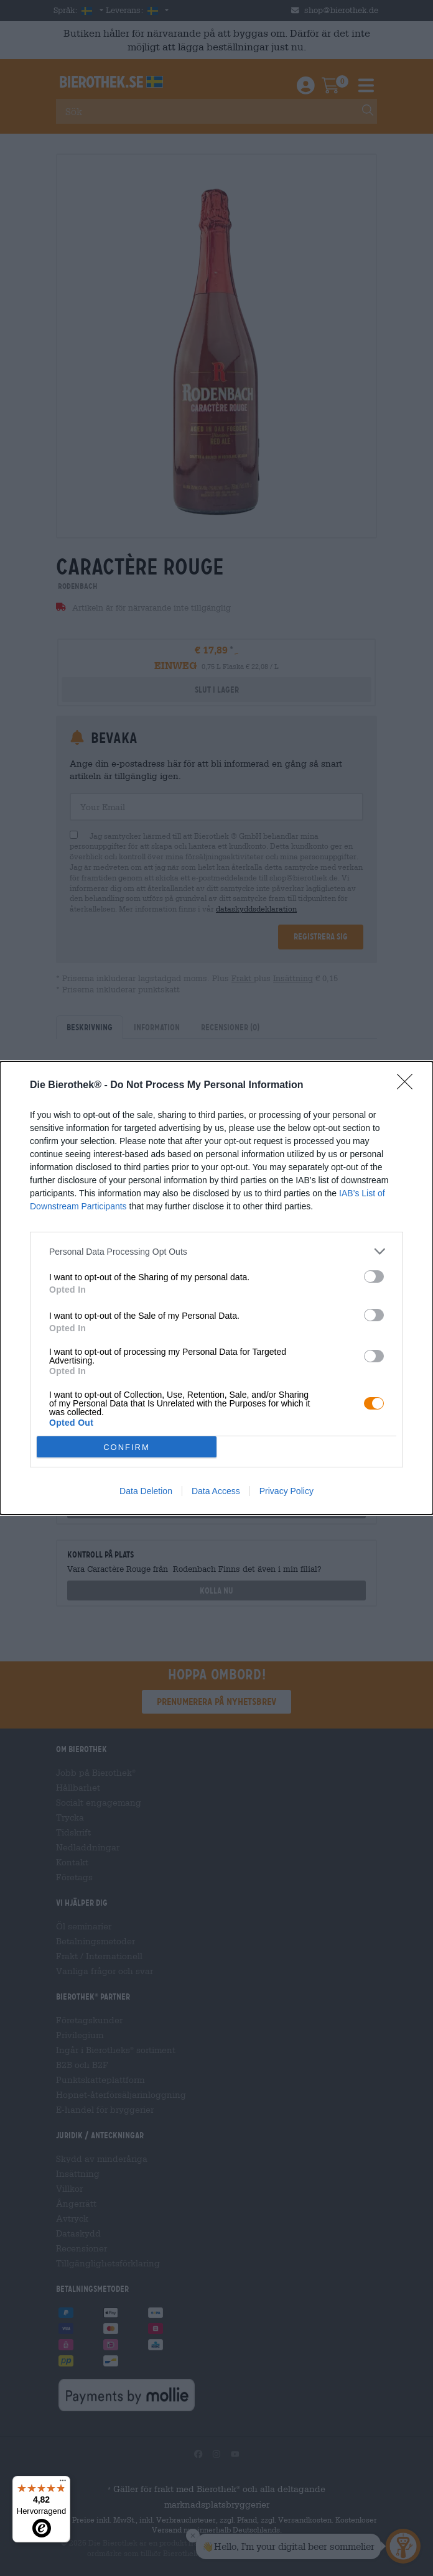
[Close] (409, 1085)
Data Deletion (145, 1491)
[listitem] (216, 1251)
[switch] (374, 1276)
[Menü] (62, 2483)
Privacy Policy (286, 1491)
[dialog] (216, 1288)
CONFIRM (126, 1447)
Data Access (216, 1491)
